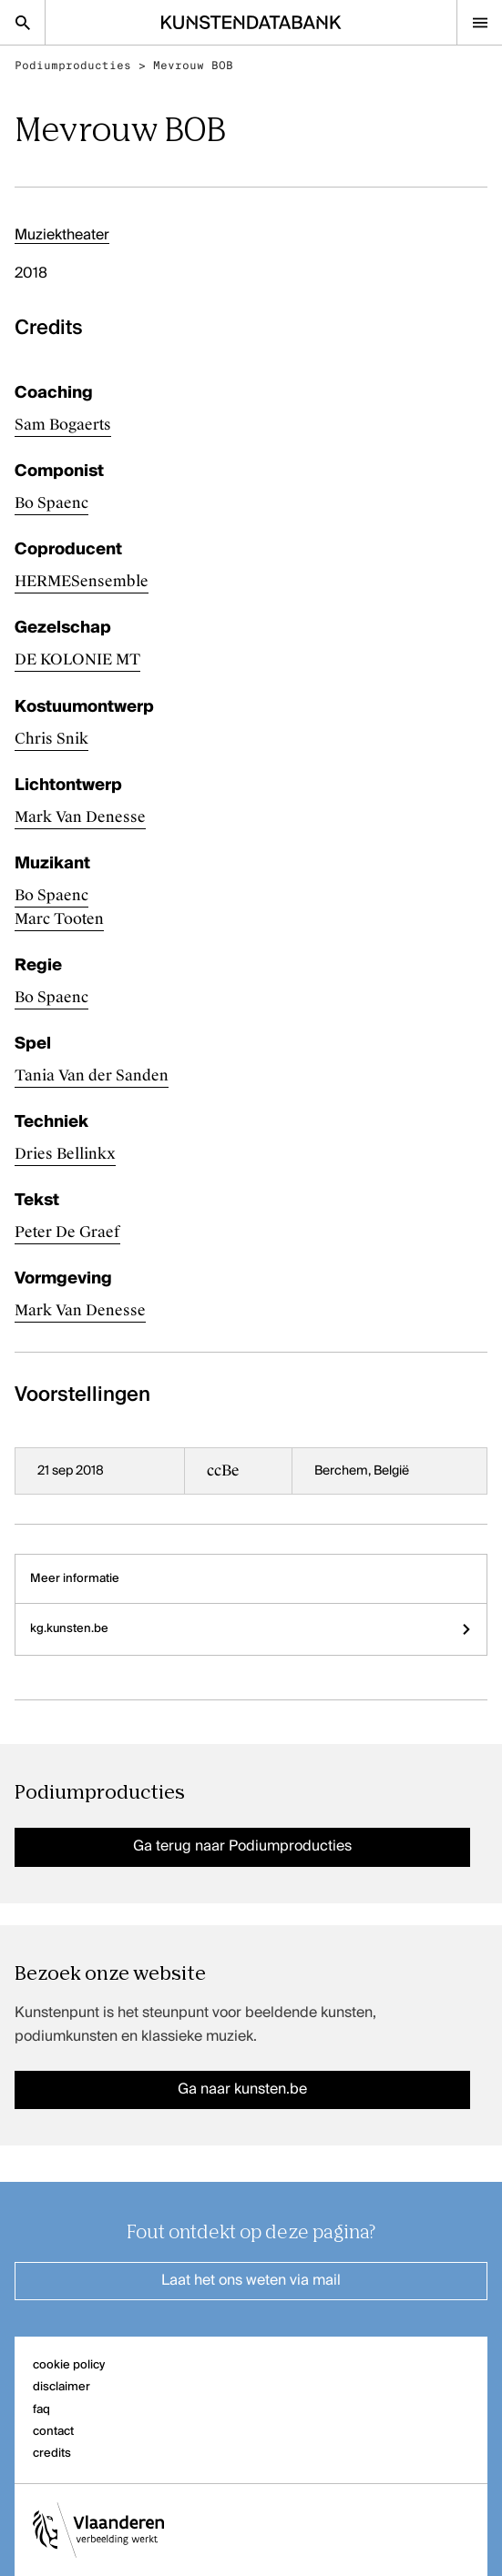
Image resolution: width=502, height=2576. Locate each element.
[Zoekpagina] (22, 22)
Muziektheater (62, 235)
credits (52, 2453)
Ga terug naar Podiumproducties (242, 1847)
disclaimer (61, 2387)
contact (53, 2432)
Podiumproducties (73, 65)
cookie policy (69, 2365)
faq (41, 2410)
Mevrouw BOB (193, 65)
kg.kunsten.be (251, 1629)
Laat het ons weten (251, 2281)
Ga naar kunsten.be (242, 2090)
